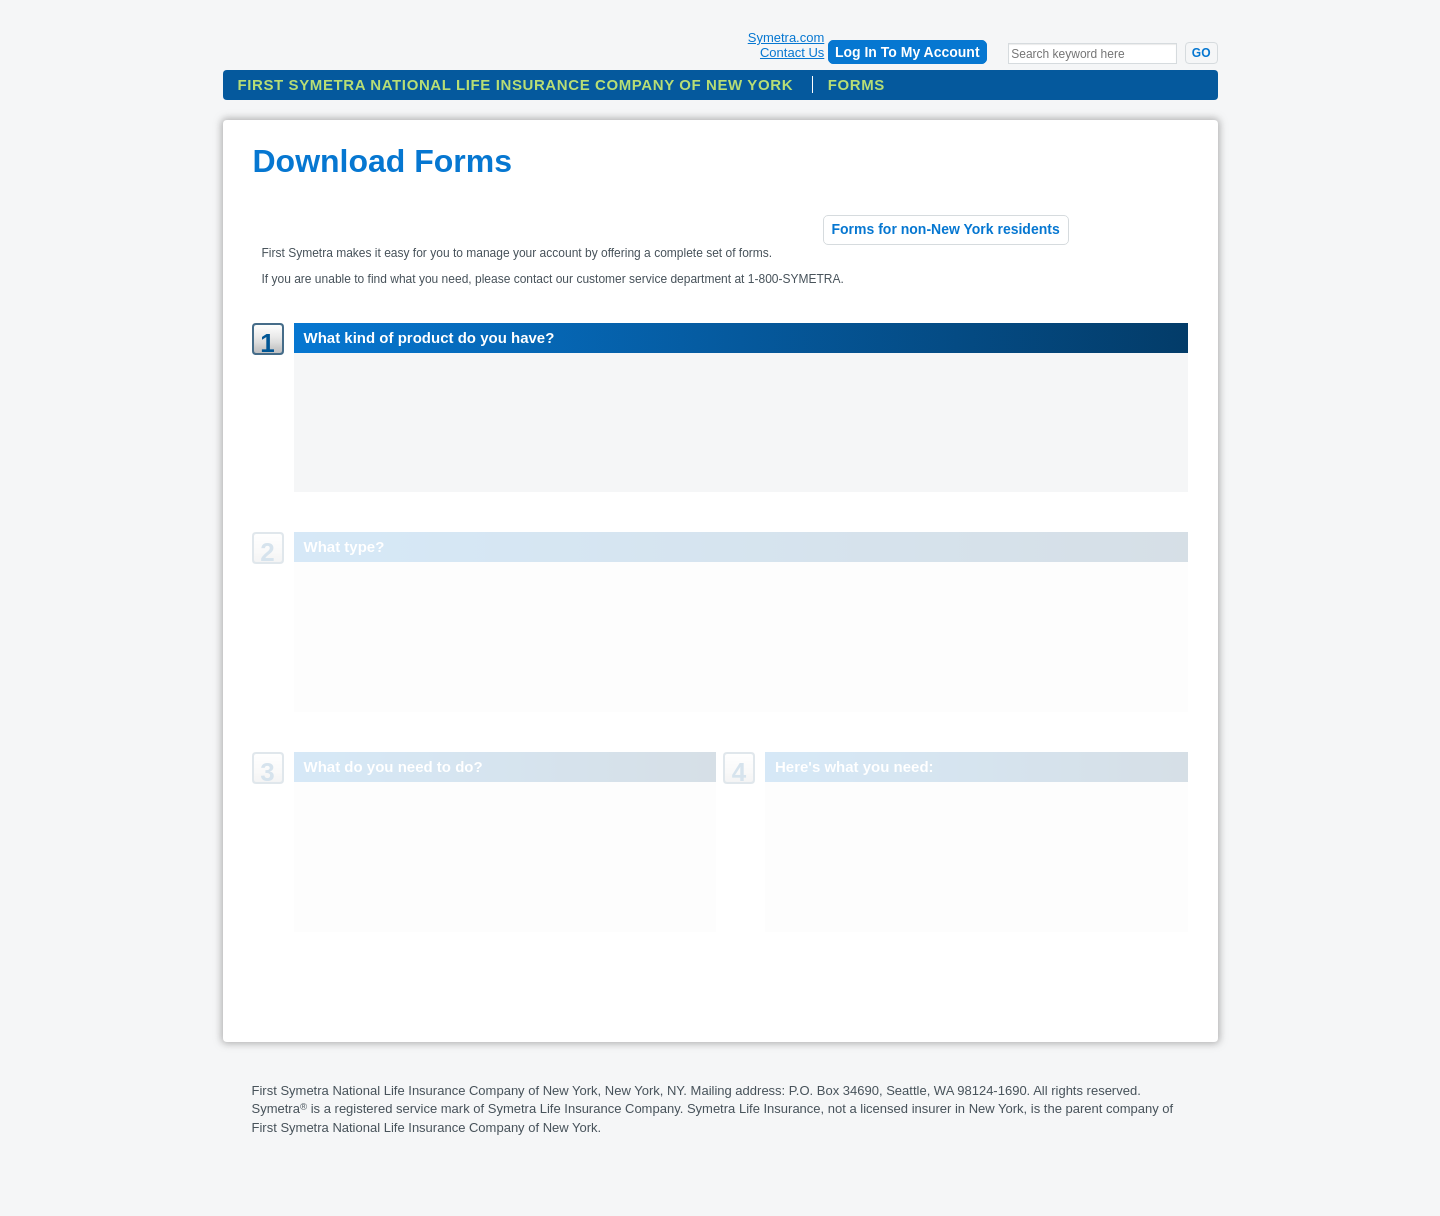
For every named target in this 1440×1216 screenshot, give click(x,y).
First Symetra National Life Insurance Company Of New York (516, 84)
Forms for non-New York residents (946, 229)
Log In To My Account (907, 52)
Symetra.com (786, 37)
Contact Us (792, 52)
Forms (856, 84)
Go (1201, 53)
